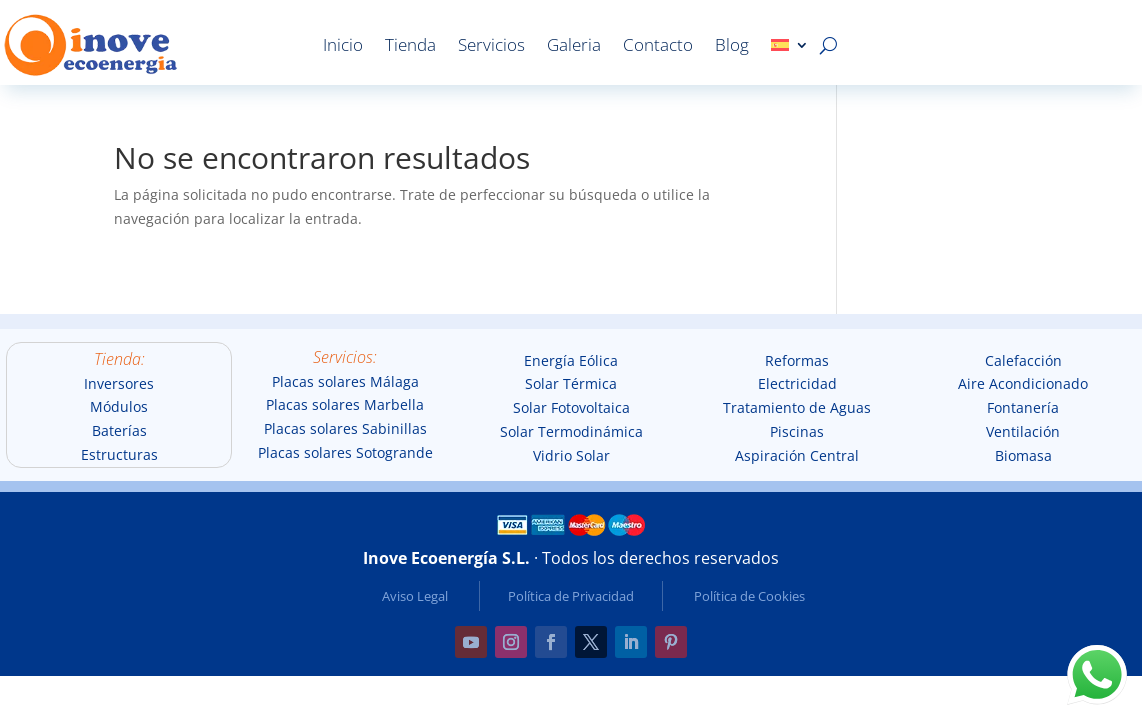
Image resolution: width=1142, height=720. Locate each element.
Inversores (119, 383)
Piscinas (797, 431)
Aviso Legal (415, 596)
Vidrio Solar (571, 455)
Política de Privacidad (571, 596)
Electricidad (797, 383)
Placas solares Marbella (345, 404)
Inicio (343, 44)
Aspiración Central (797, 455)
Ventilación (1023, 431)
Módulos (119, 406)
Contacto (658, 44)
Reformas (797, 360)
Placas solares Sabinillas (345, 428)
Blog (732, 44)
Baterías (119, 430)
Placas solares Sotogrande (345, 452)
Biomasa (1023, 455)
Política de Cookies (749, 596)
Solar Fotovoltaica (571, 407)
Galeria (574, 44)
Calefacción (1023, 360)
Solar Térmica (571, 383)
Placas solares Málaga (345, 381)
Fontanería (1023, 407)
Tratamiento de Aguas (797, 407)
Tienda (410, 44)
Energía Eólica (571, 360)
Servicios (491, 44)
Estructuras (119, 454)
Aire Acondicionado (1023, 383)
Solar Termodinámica (571, 431)
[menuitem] (790, 45)
